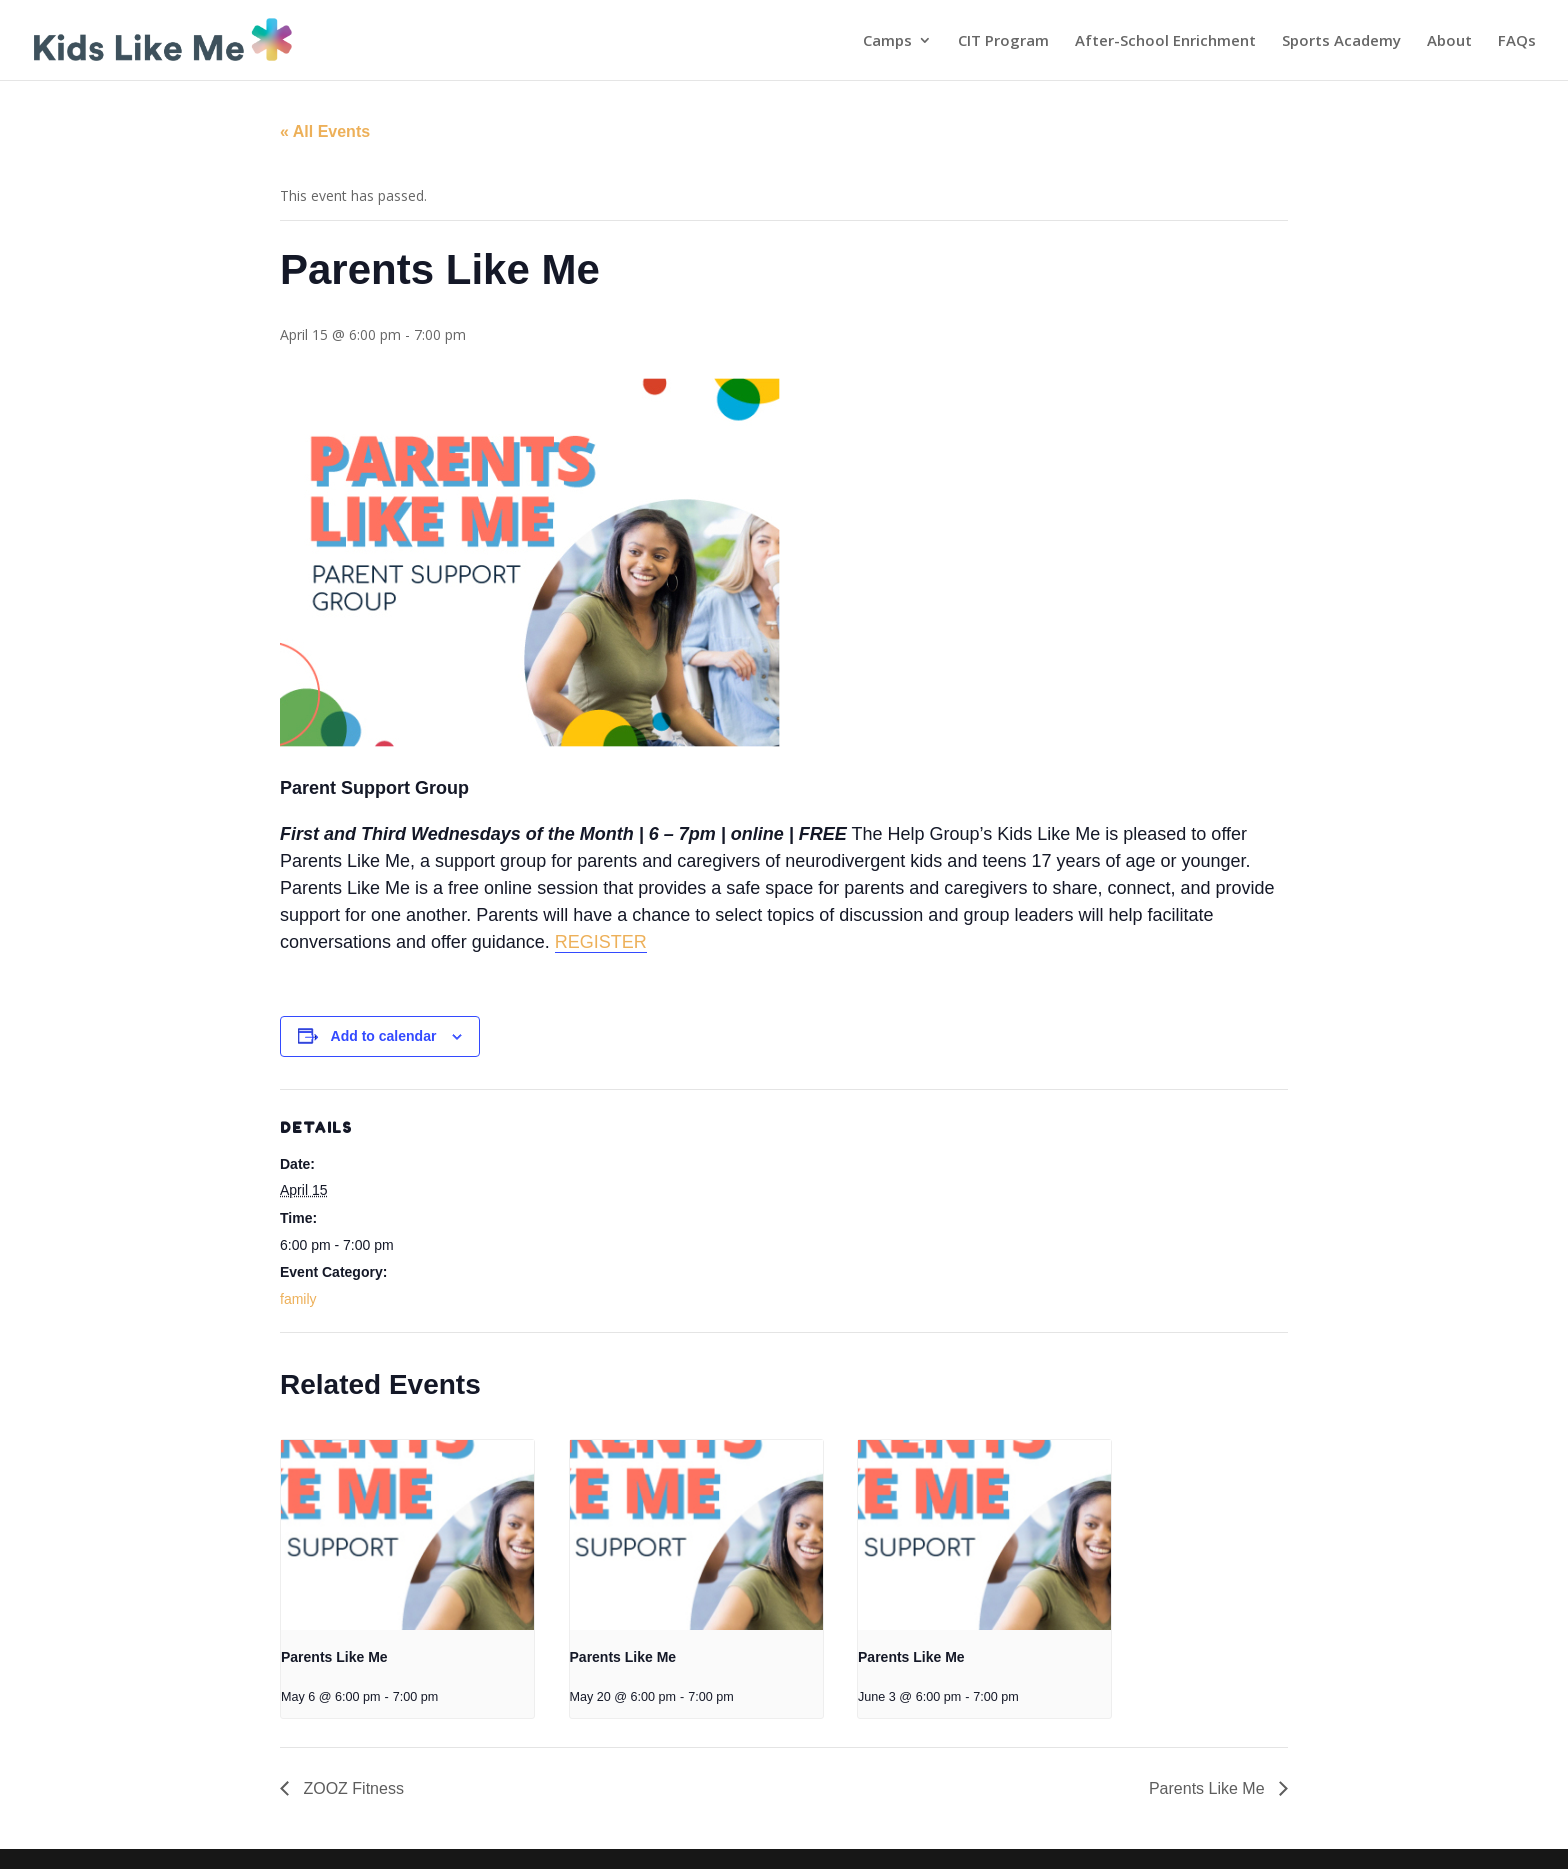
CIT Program (1003, 41)
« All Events (325, 131)
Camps (887, 41)
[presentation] (407, 1535)
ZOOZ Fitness (351, 1788)
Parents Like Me (334, 1657)
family (298, 1299)
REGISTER (601, 942)
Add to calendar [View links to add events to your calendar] (384, 1036)
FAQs (1517, 41)
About (1449, 41)
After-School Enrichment (1165, 41)
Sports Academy (1341, 41)
